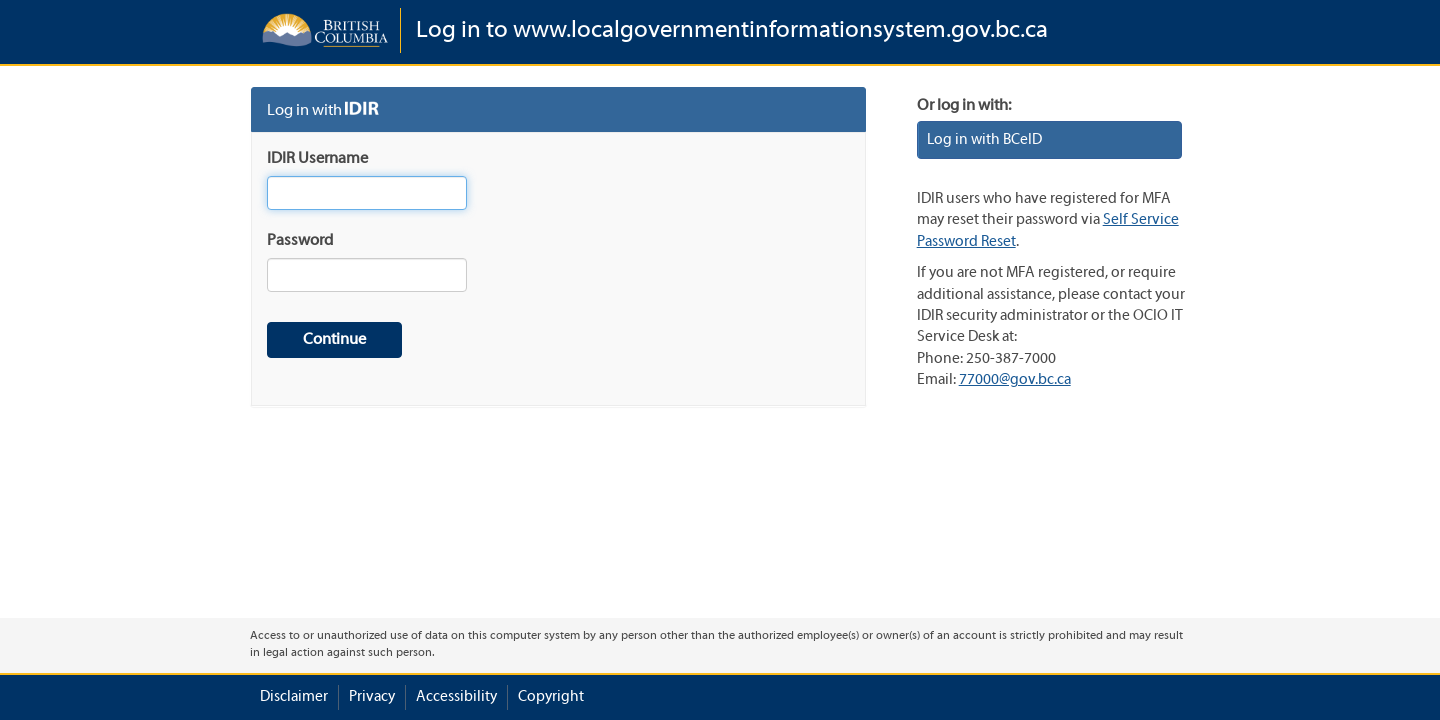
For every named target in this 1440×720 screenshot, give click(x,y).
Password (300, 241)
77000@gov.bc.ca (1015, 380)
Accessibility (456, 697)
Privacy (372, 697)
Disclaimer (294, 697)
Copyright (551, 697)
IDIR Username (317, 159)
